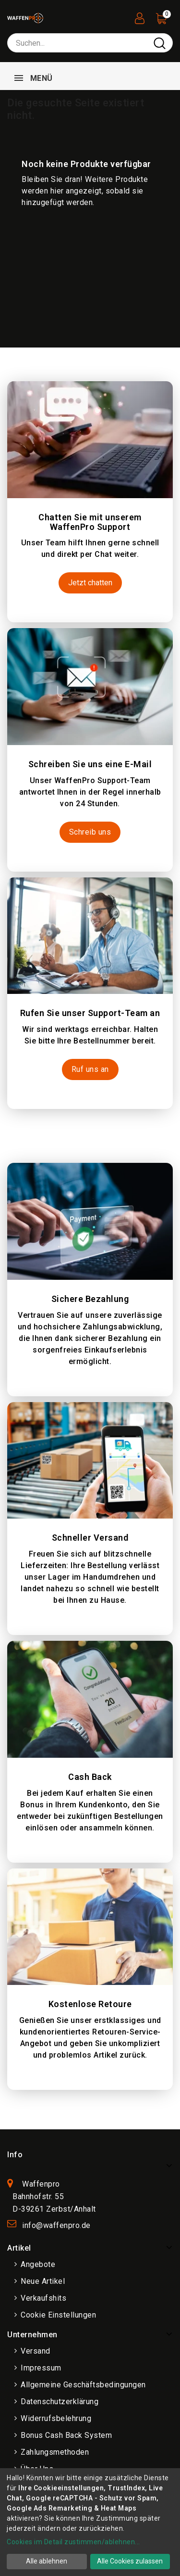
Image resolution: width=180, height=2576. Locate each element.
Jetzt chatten (90, 582)
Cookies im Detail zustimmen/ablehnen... (73, 2542)
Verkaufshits (43, 2298)
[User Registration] (139, 15)
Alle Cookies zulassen (130, 2561)
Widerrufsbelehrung (56, 2418)
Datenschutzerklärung (59, 2401)
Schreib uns (90, 832)
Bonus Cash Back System (66, 2435)
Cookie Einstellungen (58, 2314)
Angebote (38, 2264)
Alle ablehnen (46, 2561)
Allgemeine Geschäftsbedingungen (83, 2384)
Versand (35, 2351)
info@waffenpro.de (56, 2225)
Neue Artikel (43, 2281)
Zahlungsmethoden (55, 2452)
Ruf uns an (90, 1069)
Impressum (41, 2367)
